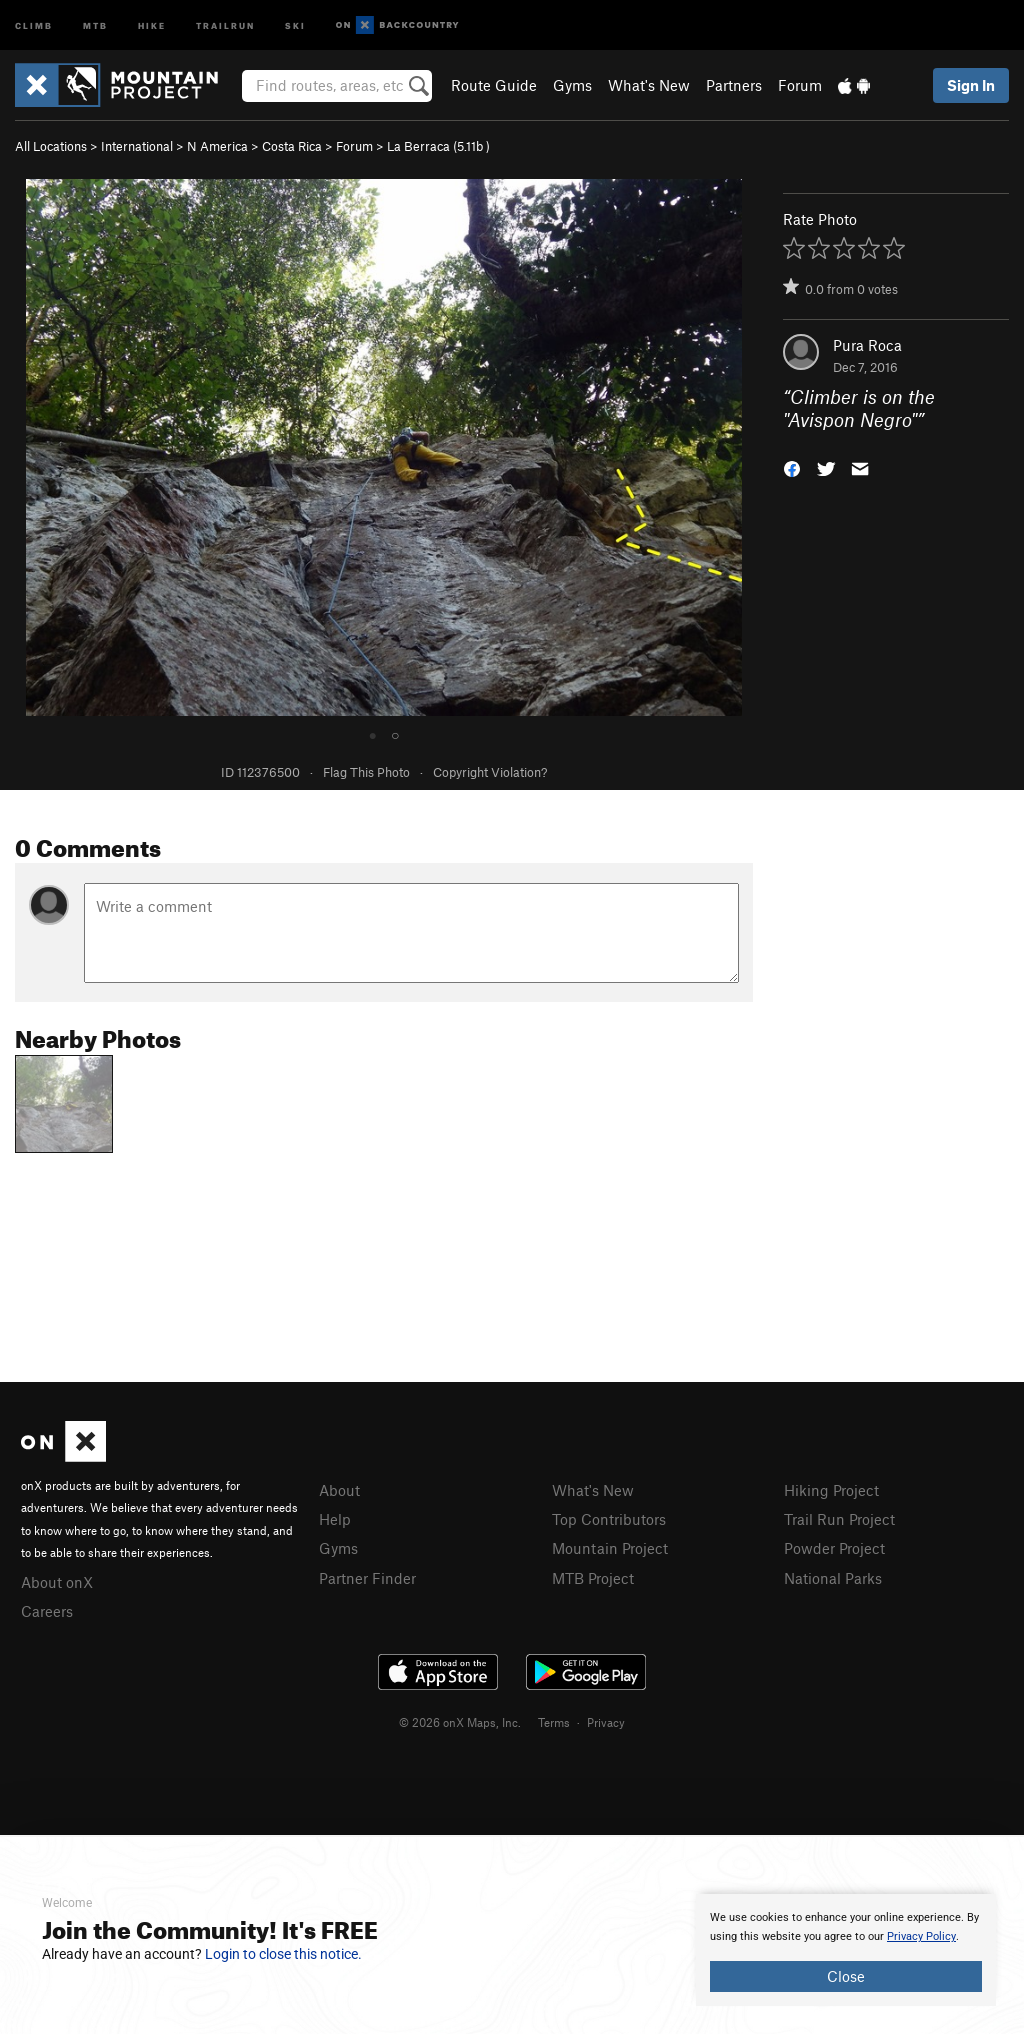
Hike (152, 24)
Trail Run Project (839, 1519)
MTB (95, 24)
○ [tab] (395, 734)
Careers (47, 1611)
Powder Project (834, 1548)
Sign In (971, 85)
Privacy (606, 1722)
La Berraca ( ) (438, 146)
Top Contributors (609, 1519)
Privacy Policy (921, 1936)
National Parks (833, 1578)
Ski (295, 24)
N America (217, 146)
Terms (554, 1722)
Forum (800, 85)
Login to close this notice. (283, 1954)
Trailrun (225, 24)
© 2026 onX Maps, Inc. (460, 1722)
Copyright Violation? (490, 772)
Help (335, 1519)
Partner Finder (367, 1578)
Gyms (572, 85)
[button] (792, 466)
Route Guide (494, 85)
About (339, 1490)
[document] (846, 1950)
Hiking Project (831, 1490)
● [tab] (373, 734)
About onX (57, 1582)
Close (846, 1976)
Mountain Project (610, 1548)
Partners (734, 85)
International (137, 146)
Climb (34, 24)
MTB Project (593, 1578)
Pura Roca (867, 345)
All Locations (51, 146)
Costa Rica (292, 146)
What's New (649, 85)
